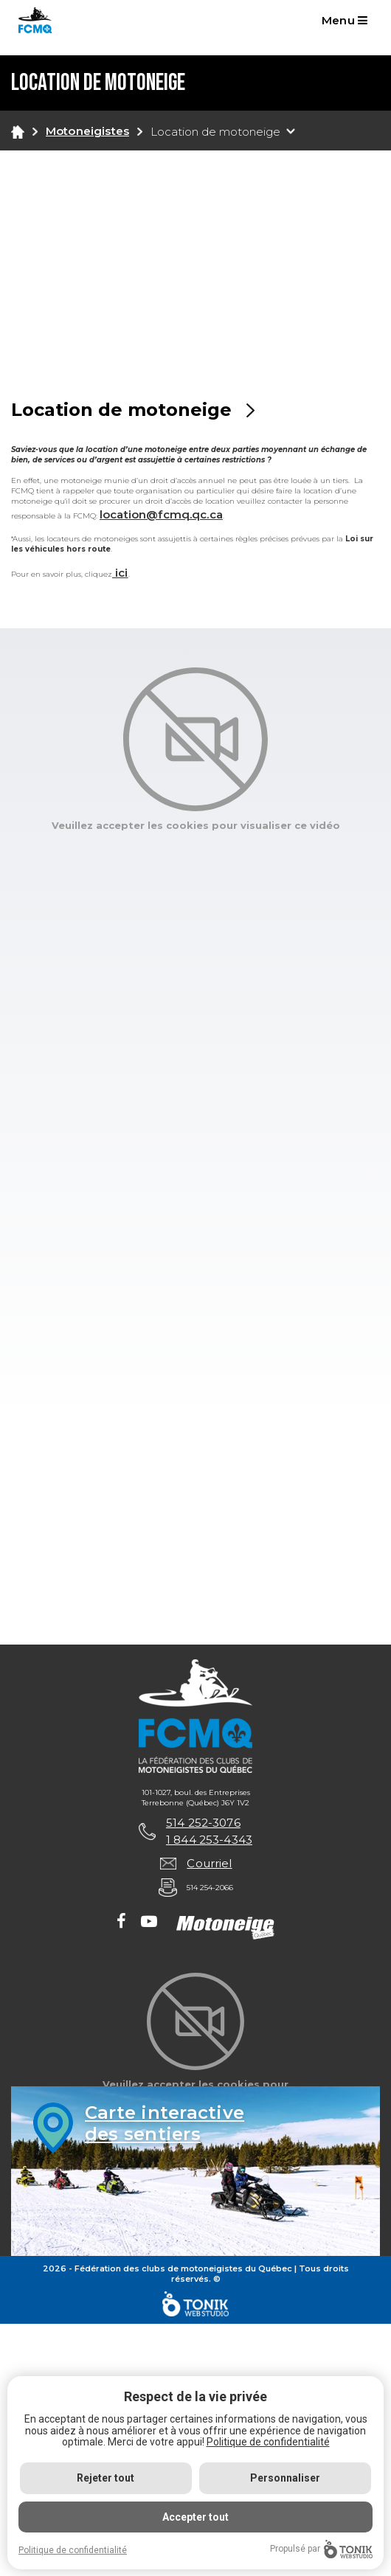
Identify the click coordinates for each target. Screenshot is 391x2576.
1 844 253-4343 (209, 1840)
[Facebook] (121, 1922)
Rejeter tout (105, 2478)
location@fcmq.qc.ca (161, 514)
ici (120, 573)
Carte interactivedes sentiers (164, 2124)
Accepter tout (195, 2517)
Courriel (209, 1863)
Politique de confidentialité (268, 2442)
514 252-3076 (203, 1823)
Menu (344, 20)
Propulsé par (321, 2549)
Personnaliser (285, 2478)
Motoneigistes (87, 131)
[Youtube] (149, 1922)
